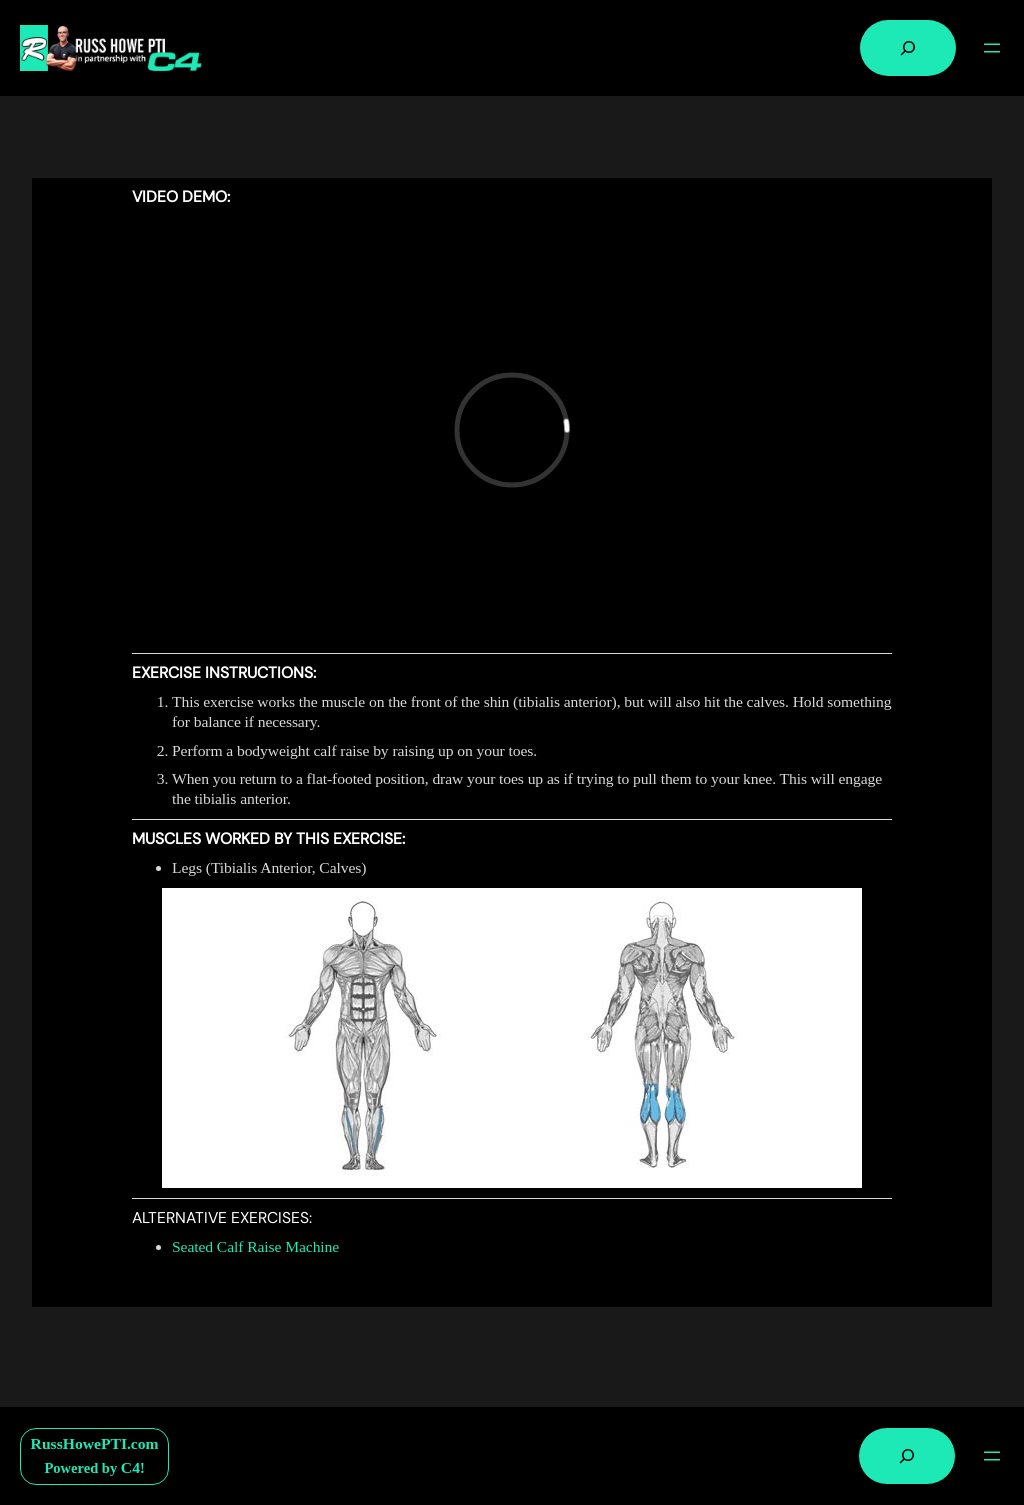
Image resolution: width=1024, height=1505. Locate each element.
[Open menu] (992, 48)
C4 (130, 1467)
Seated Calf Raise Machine (255, 1246)
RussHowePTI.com (95, 1443)
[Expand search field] (908, 48)
